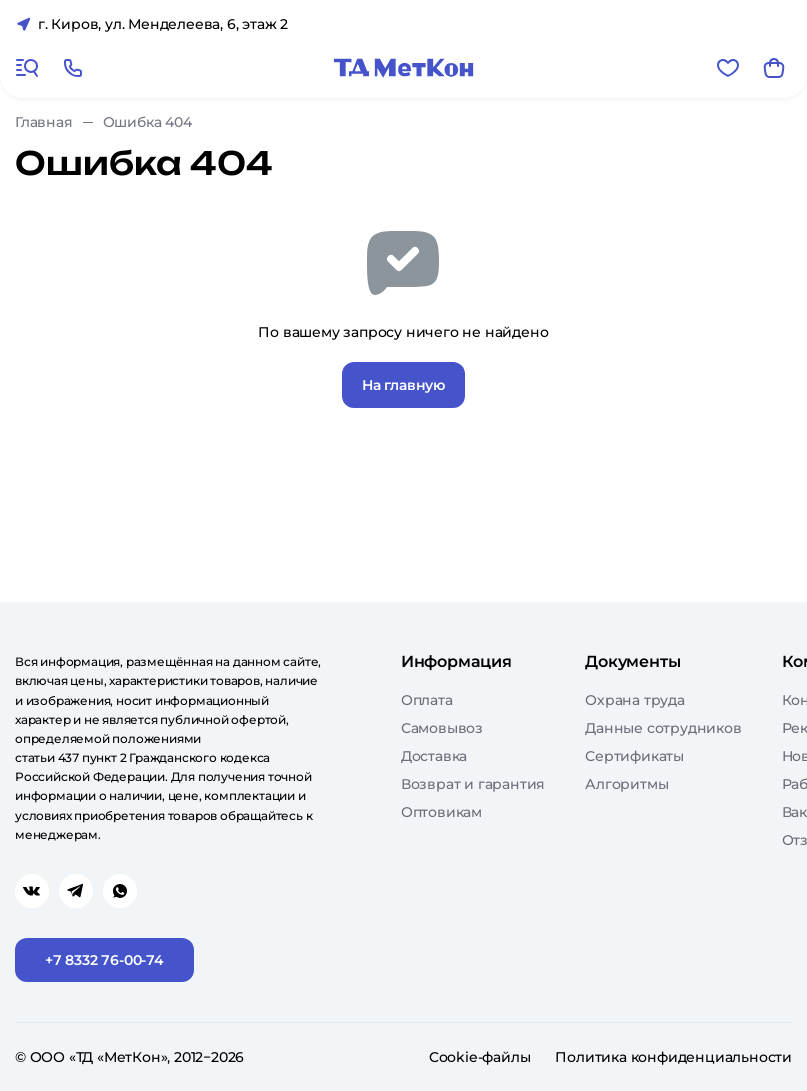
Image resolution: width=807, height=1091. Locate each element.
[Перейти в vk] (32, 891)
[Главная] (404, 68)
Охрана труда (635, 700)
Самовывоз (442, 728)
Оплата (427, 700)
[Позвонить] (73, 68)
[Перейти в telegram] (76, 891)
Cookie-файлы (480, 1057)
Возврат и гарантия (473, 784)
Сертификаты (634, 756)
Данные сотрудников (663, 728)
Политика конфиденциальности (673, 1057)
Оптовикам (441, 812)
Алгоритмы (626, 784)
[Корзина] (774, 68)
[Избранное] (728, 68)
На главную (403, 385)
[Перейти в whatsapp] (120, 891)
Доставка (434, 756)
